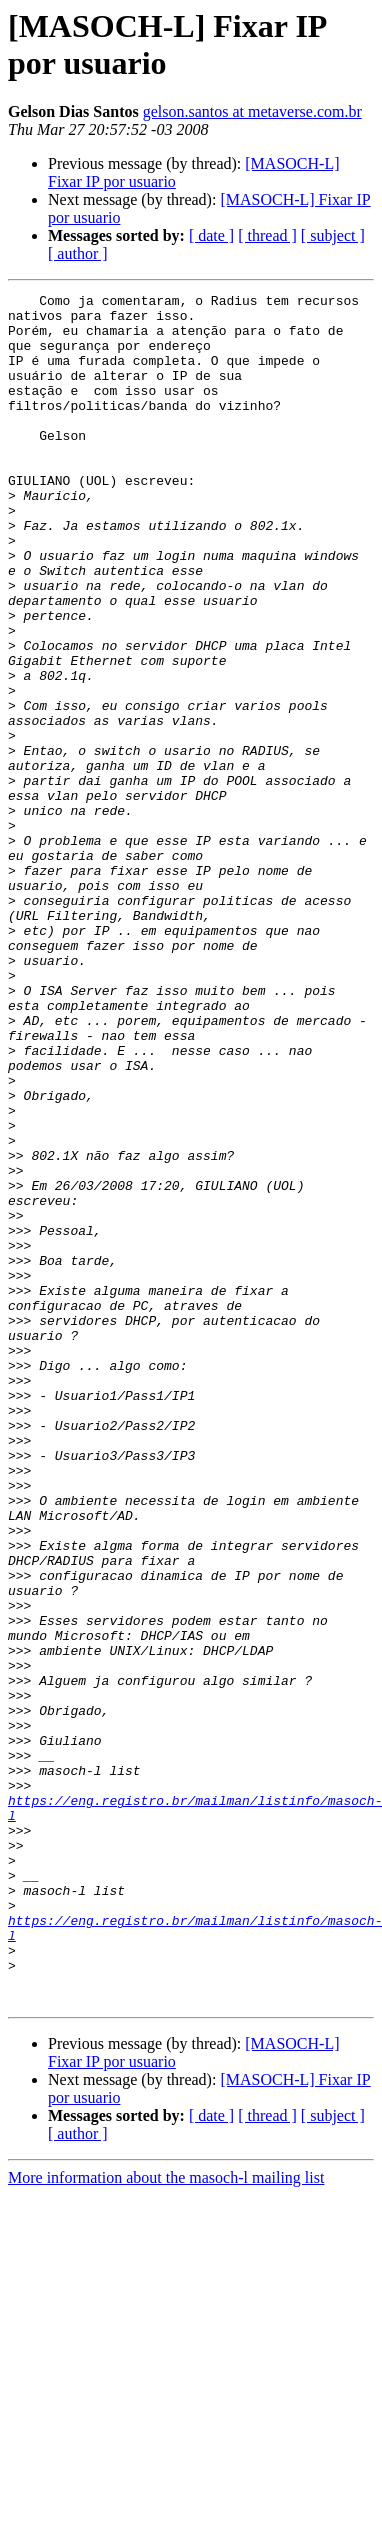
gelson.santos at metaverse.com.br (252, 111)
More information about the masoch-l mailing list (166, 2519)
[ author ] (78, 253)
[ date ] (211, 235)
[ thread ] (267, 235)
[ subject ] (333, 235)
